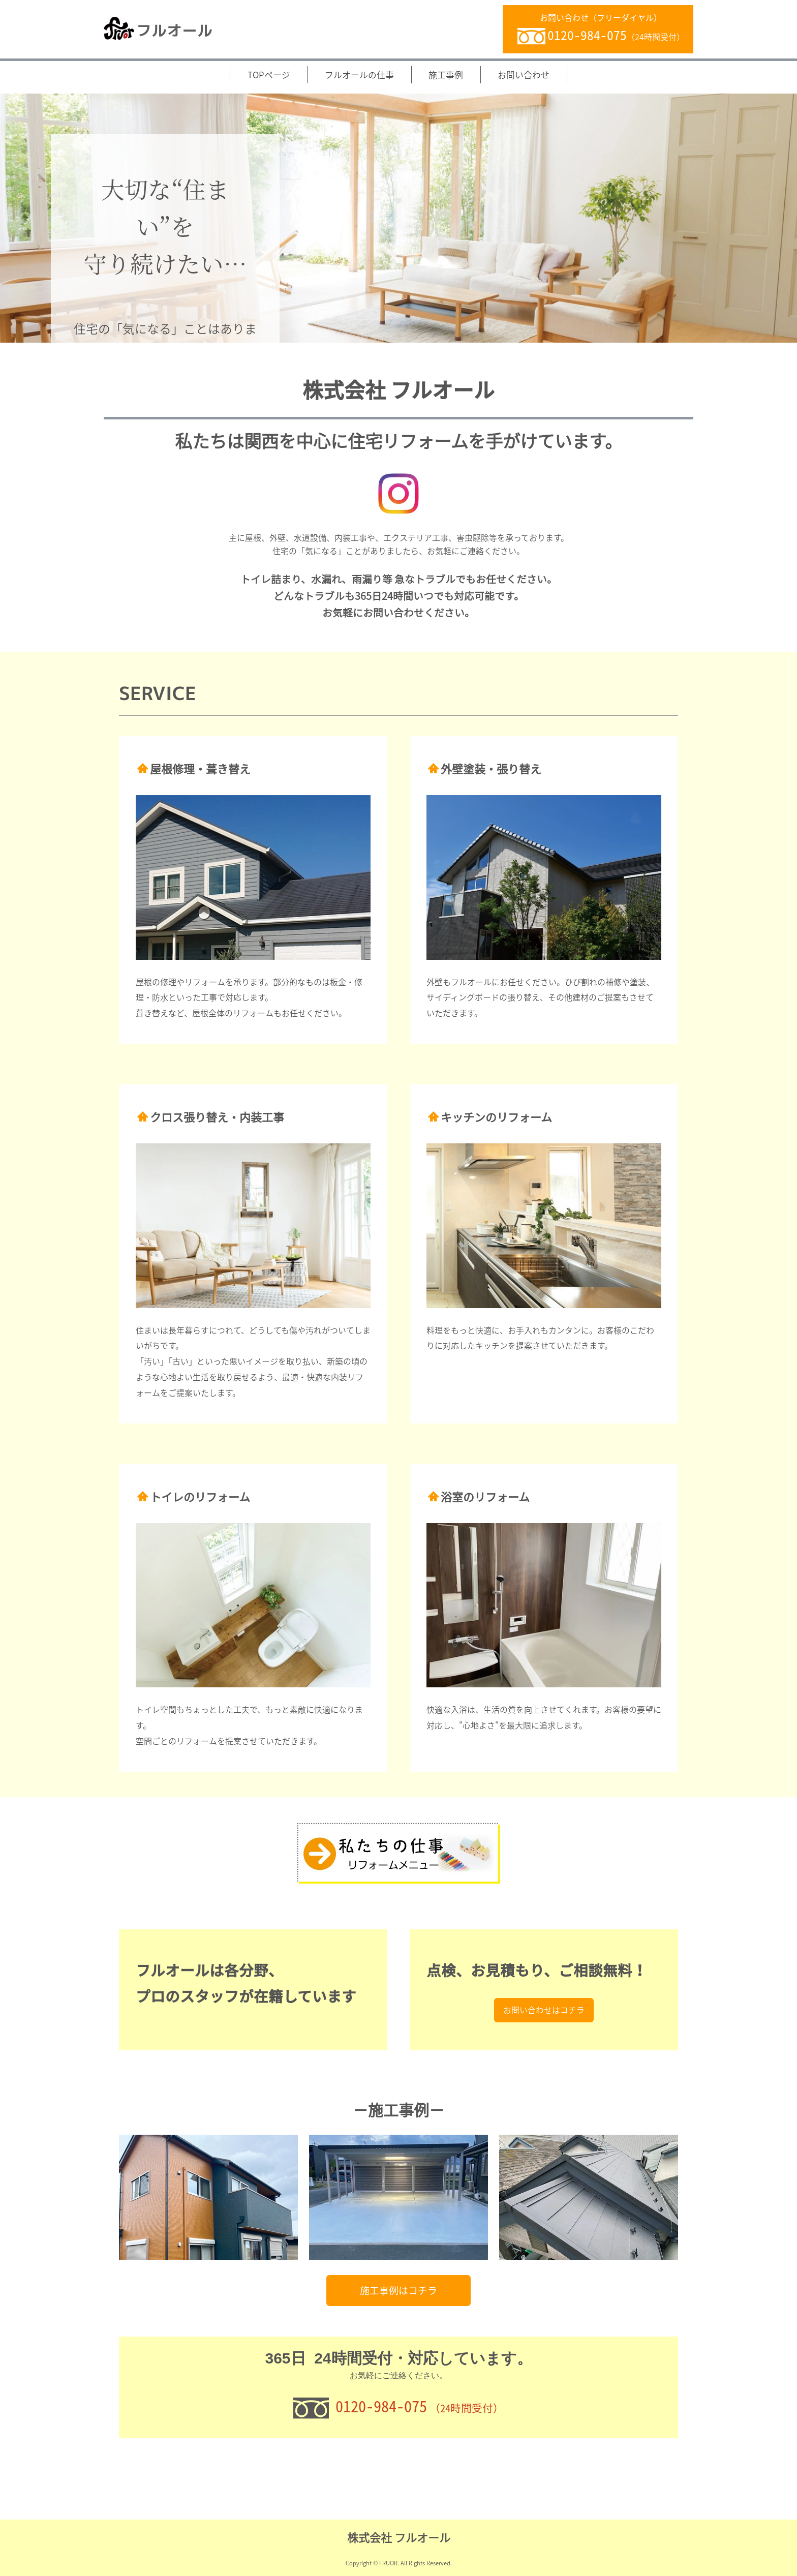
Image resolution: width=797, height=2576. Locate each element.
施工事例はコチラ (398, 2291)
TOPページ (269, 75)
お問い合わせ (523, 75)
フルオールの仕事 (359, 75)
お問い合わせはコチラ (544, 2105)
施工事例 (445, 75)
